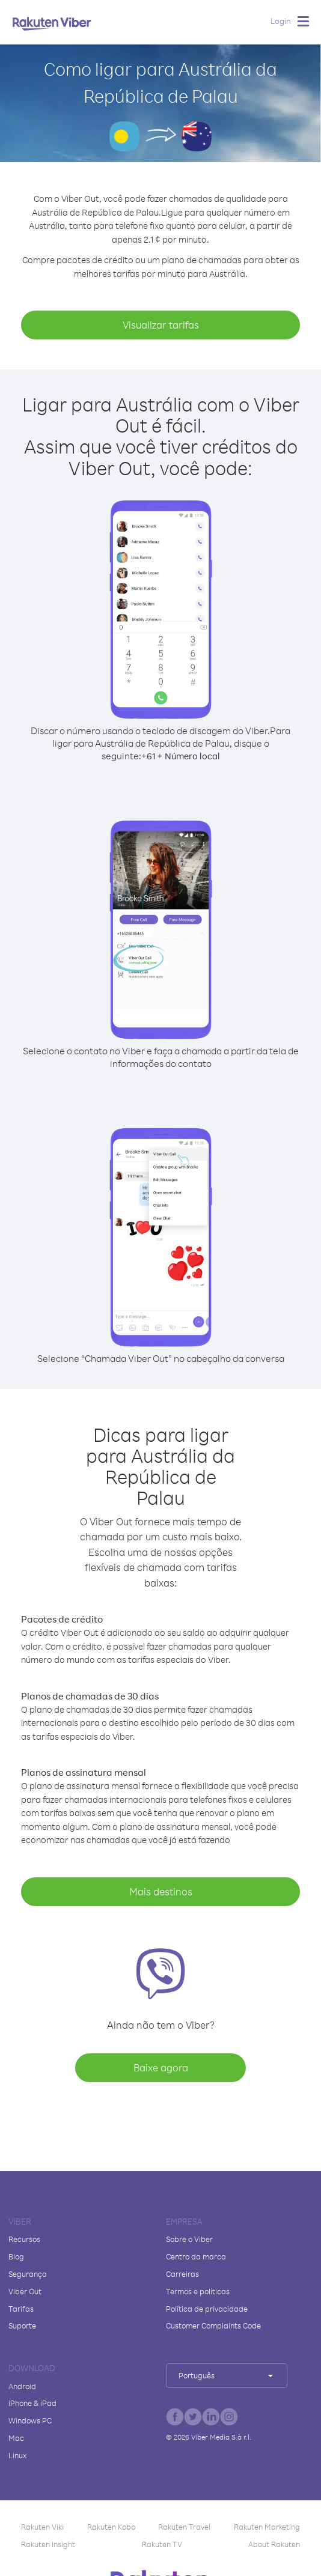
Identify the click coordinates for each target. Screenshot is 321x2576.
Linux (17, 2455)
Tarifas (21, 2308)
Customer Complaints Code (213, 2325)
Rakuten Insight (48, 2544)
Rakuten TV (162, 2544)
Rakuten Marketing (267, 2527)
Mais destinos (160, 1891)
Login (281, 21)
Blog (16, 2256)
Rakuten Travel (184, 2527)
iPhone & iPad (32, 2403)
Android (22, 2386)
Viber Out (24, 2291)
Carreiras (182, 2274)
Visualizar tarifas (161, 324)
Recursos (24, 2239)
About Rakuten (274, 2544)
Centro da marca (196, 2256)
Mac (16, 2438)
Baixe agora (160, 2067)
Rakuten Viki (42, 2527)
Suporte (22, 2325)
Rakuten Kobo (111, 2527)
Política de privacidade (207, 2308)
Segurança (27, 2274)
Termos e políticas (198, 2291)
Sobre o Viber (189, 2239)
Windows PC (30, 2420)
